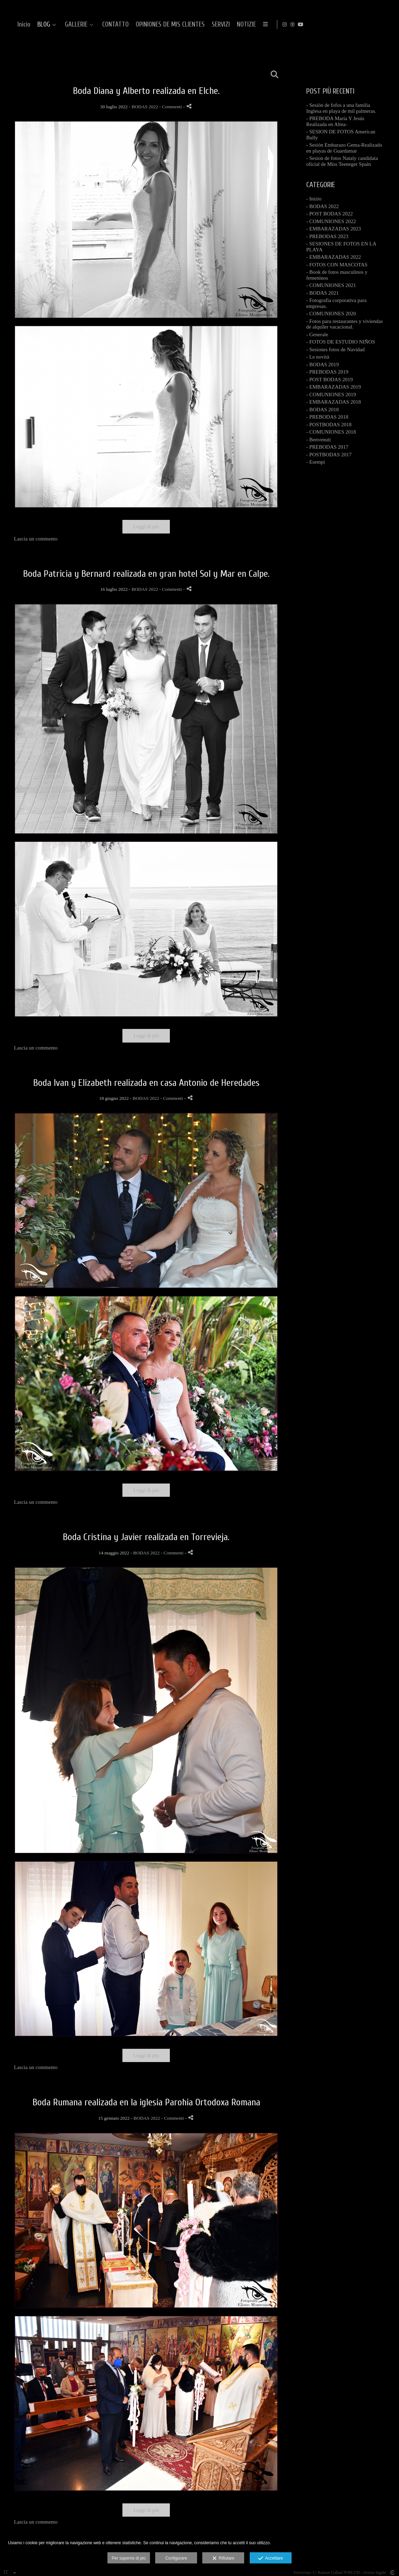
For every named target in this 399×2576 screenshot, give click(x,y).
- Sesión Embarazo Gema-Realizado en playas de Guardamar (344, 148)
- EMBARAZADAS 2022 (333, 257)
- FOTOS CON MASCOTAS (337, 264)
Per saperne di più (128, 2558)
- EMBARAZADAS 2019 (333, 387)
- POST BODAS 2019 (329, 379)
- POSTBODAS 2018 (329, 424)
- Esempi (315, 462)
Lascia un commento (36, 539)
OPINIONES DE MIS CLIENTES (282, 24)
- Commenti (171, 106)
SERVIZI (333, 24)
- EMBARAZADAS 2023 (333, 228)
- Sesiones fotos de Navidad (335, 349)
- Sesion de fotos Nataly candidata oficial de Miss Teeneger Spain (342, 161)
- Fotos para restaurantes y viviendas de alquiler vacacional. (344, 324)
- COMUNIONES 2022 (331, 221)
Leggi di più (146, 526)
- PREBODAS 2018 (327, 417)
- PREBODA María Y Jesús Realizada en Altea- (335, 121)
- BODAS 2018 (322, 409)
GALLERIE (188, 24)
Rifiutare (223, 2558)
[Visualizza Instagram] (372, 24)
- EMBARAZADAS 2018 (333, 402)
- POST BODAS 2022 (329, 213)
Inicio (135, 24)
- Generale (317, 334)
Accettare (270, 2558)
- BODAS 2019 (322, 364)
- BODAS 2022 (322, 206)
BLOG (155, 24)
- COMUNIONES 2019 (331, 394)
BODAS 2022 (144, 106)
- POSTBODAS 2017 (329, 454)
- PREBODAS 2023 (327, 236)
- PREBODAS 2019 (327, 372)
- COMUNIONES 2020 (331, 313)
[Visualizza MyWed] (380, 24)
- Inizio (314, 198)
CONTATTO (227, 24)
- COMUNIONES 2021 (331, 285)
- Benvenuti (318, 439)
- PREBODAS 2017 (327, 447)
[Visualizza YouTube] (388, 24)
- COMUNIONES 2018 (331, 432)
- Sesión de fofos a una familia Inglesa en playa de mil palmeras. (341, 108)
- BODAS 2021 (322, 293)
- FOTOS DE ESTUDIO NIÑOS (340, 342)
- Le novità (317, 357)
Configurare (176, 2558)
